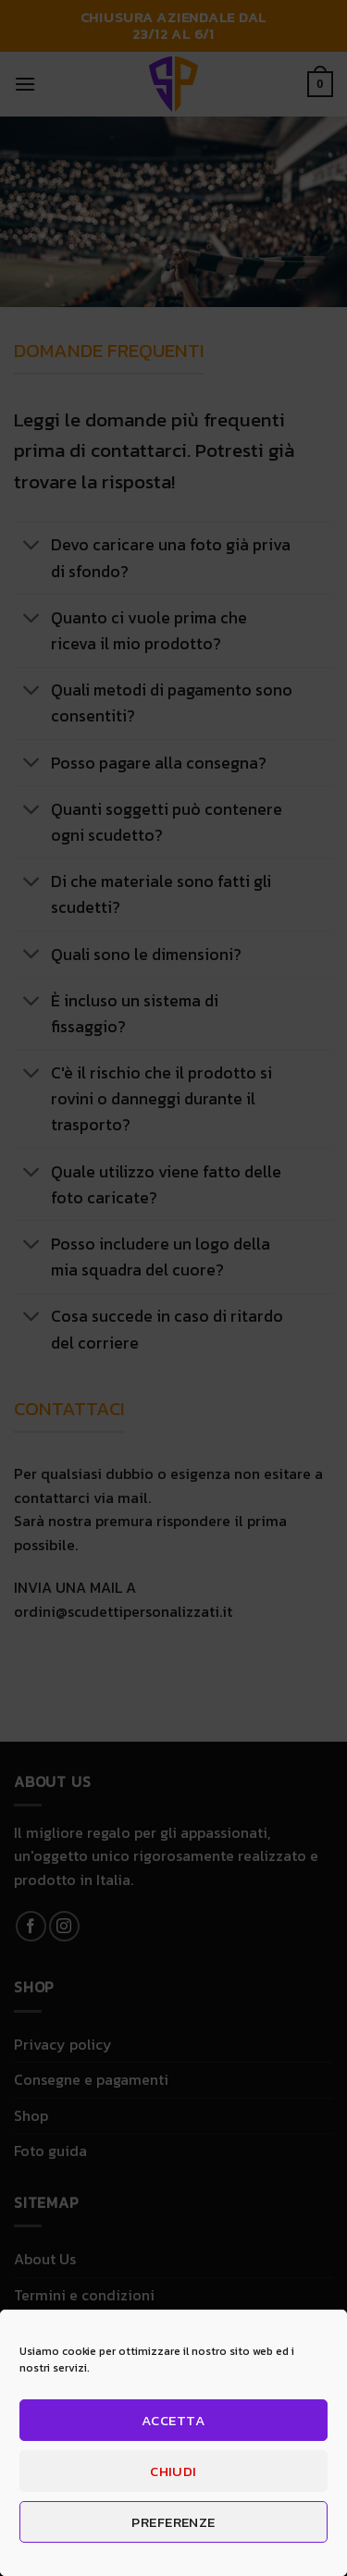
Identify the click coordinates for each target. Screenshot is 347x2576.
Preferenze (173, 2522)
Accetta (173, 2420)
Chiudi (173, 2471)
